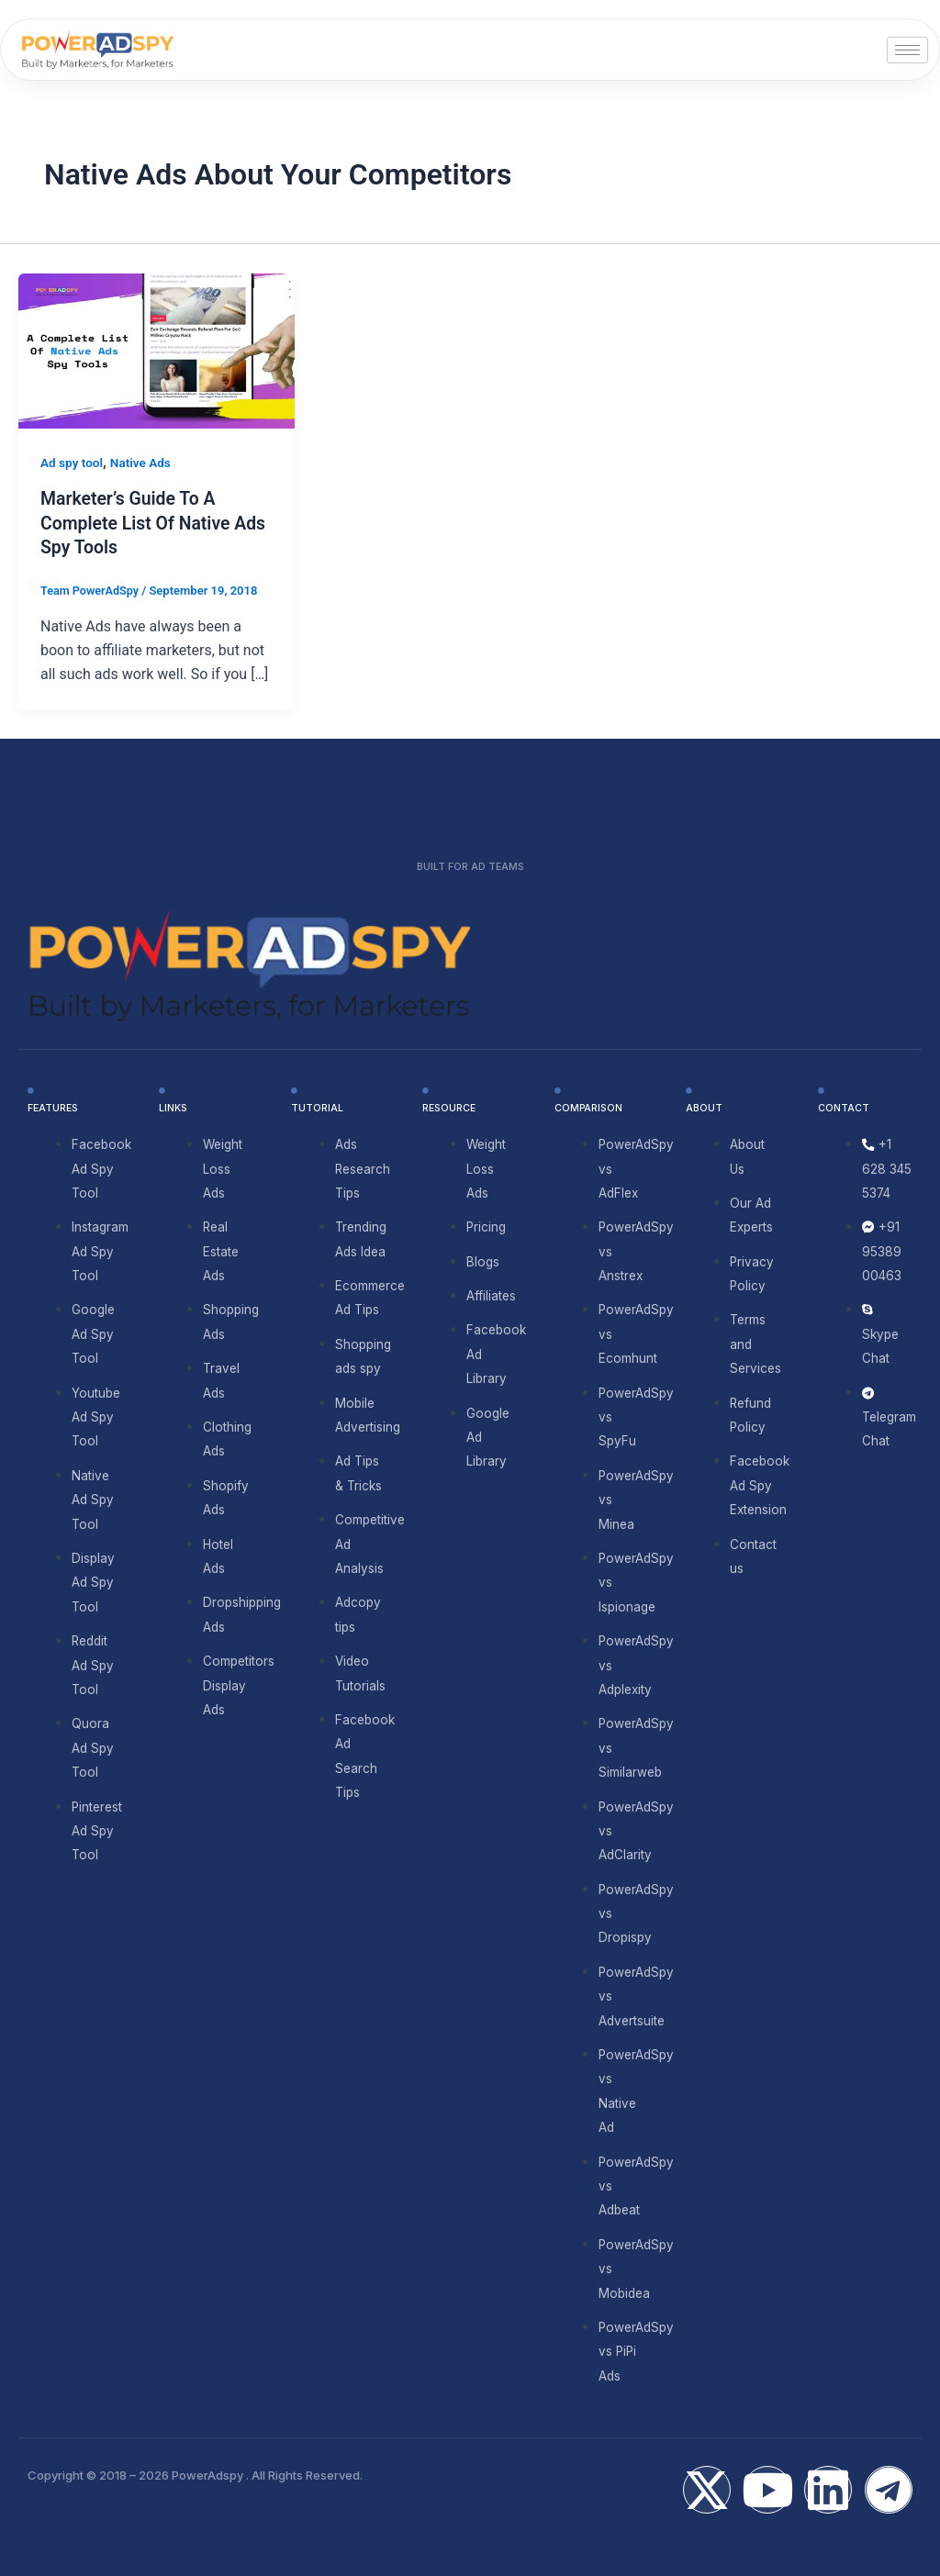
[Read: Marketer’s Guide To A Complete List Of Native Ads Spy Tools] (156, 350)
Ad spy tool (72, 462)
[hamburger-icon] (907, 50)
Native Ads (143, 462)
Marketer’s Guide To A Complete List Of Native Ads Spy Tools (156, 522)
